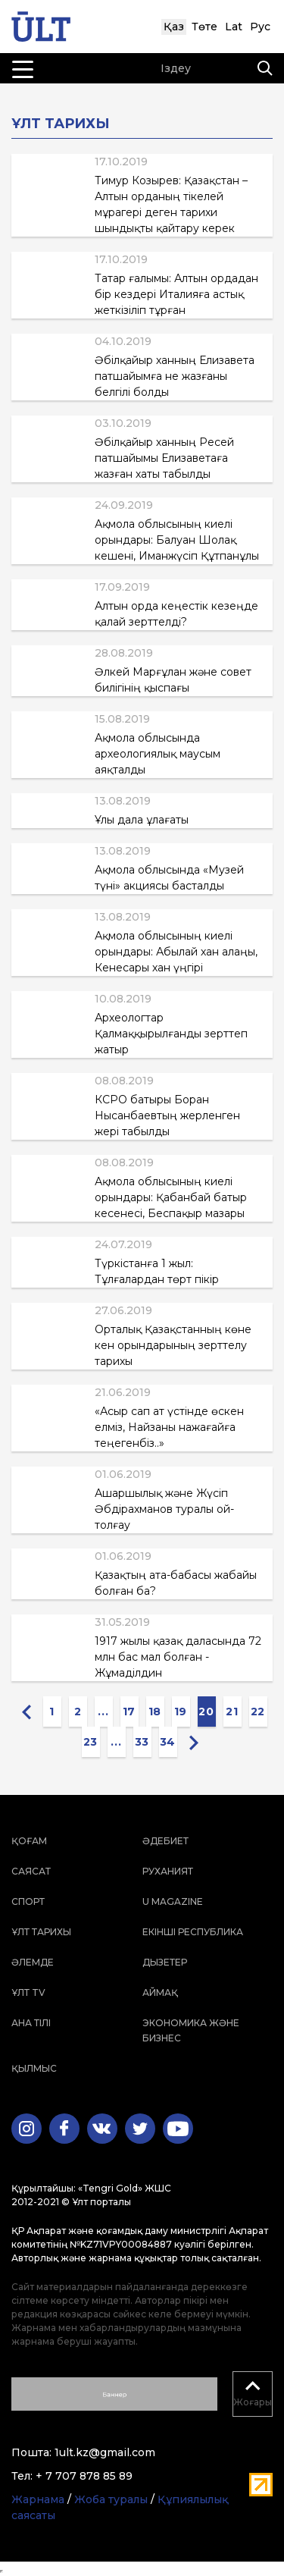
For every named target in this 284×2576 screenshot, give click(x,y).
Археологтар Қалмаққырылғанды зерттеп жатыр (171, 1033)
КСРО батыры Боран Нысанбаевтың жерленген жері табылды (167, 1115)
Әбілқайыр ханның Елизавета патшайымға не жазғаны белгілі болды (174, 376)
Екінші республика (192, 1931)
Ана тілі (31, 2022)
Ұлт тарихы (41, 1931)
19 (180, 1711)
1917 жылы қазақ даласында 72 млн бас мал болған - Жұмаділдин (178, 1657)
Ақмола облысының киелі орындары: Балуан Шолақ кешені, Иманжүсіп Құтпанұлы (177, 540)
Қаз (174, 26)
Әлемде (32, 1962)
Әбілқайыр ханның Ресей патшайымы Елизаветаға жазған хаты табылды (164, 458)
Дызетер (164, 1962)
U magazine (172, 1901)
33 (142, 1742)
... (103, 1711)
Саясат (31, 1871)
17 (129, 1711)
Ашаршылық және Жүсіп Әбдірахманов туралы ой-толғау (164, 1509)
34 (168, 1742)
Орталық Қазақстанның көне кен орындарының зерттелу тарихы (173, 1345)
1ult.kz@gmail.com (105, 2452)
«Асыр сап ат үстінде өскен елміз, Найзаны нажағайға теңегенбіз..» (169, 1427)
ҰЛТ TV (28, 1992)
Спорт (28, 1901)
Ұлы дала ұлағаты (142, 820)
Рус (260, 26)
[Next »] (194, 1742)
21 (232, 1711)
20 (206, 1711)
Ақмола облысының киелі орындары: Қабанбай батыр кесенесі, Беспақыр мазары (171, 1197)
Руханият (167, 1871)
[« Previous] (26, 1711)
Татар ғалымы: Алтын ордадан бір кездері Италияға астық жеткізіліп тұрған (176, 294)
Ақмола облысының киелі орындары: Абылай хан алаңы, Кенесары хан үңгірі (176, 951)
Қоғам (29, 1840)
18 (154, 1711)
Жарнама (37, 2499)
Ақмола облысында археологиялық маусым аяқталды (157, 754)
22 (258, 1711)
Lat (233, 26)
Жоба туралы (111, 2499)
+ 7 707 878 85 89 (84, 2476)
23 (90, 1742)
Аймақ (160, 1992)
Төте (204, 26)
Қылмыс (34, 2068)
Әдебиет (165, 1840)
